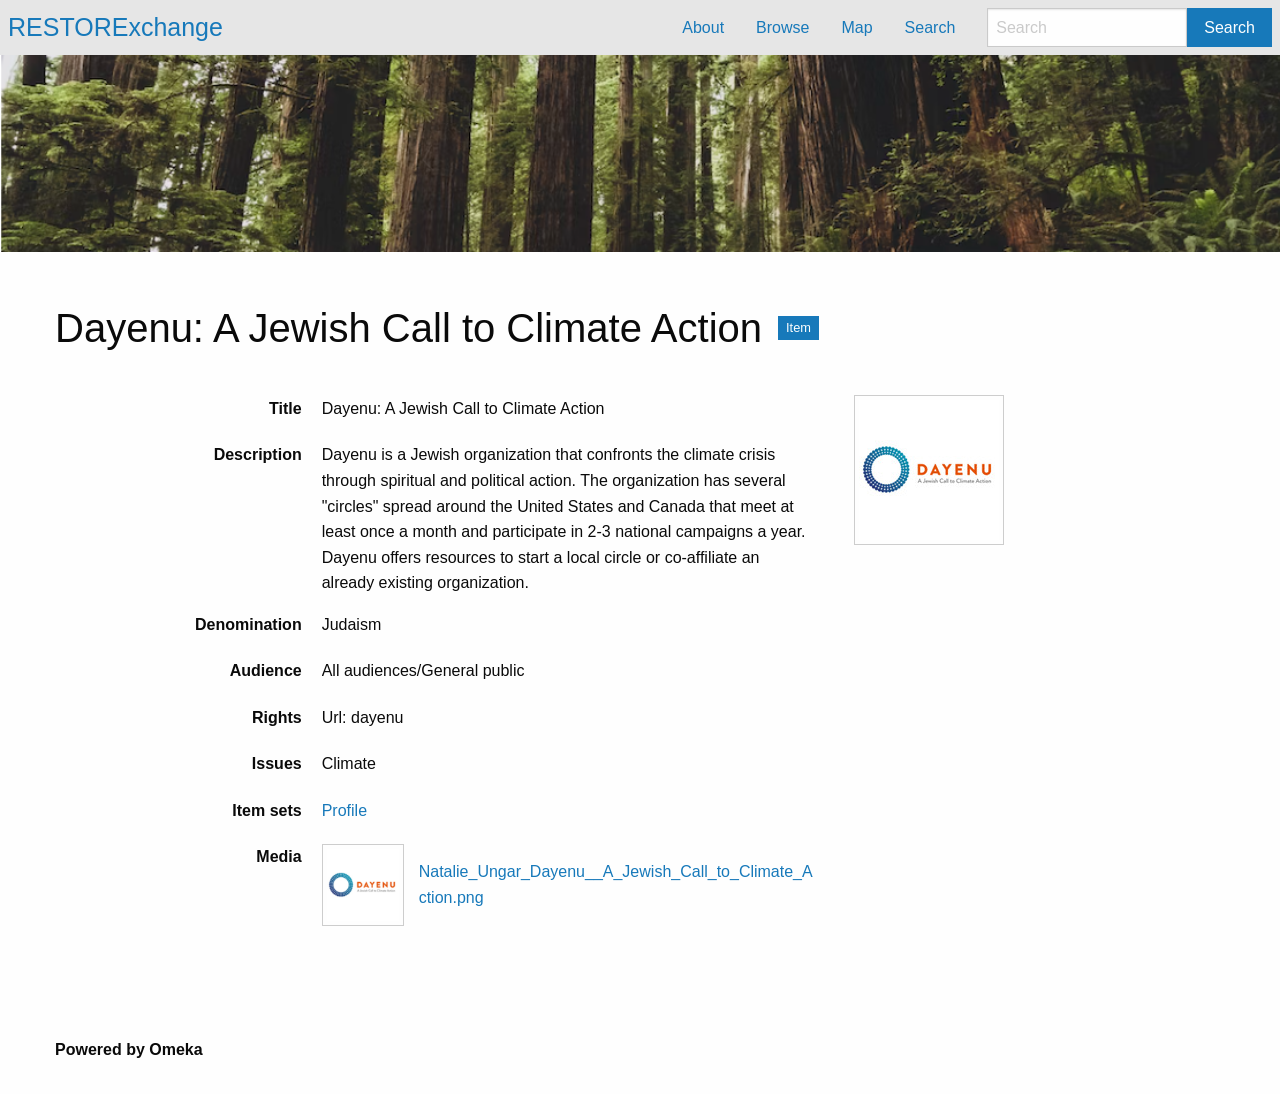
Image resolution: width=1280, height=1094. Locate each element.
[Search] (1087, 27)
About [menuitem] (703, 27)
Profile (344, 810)
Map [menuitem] (856, 27)
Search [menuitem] (930, 27)
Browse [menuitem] (782, 27)
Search (1229, 27)
